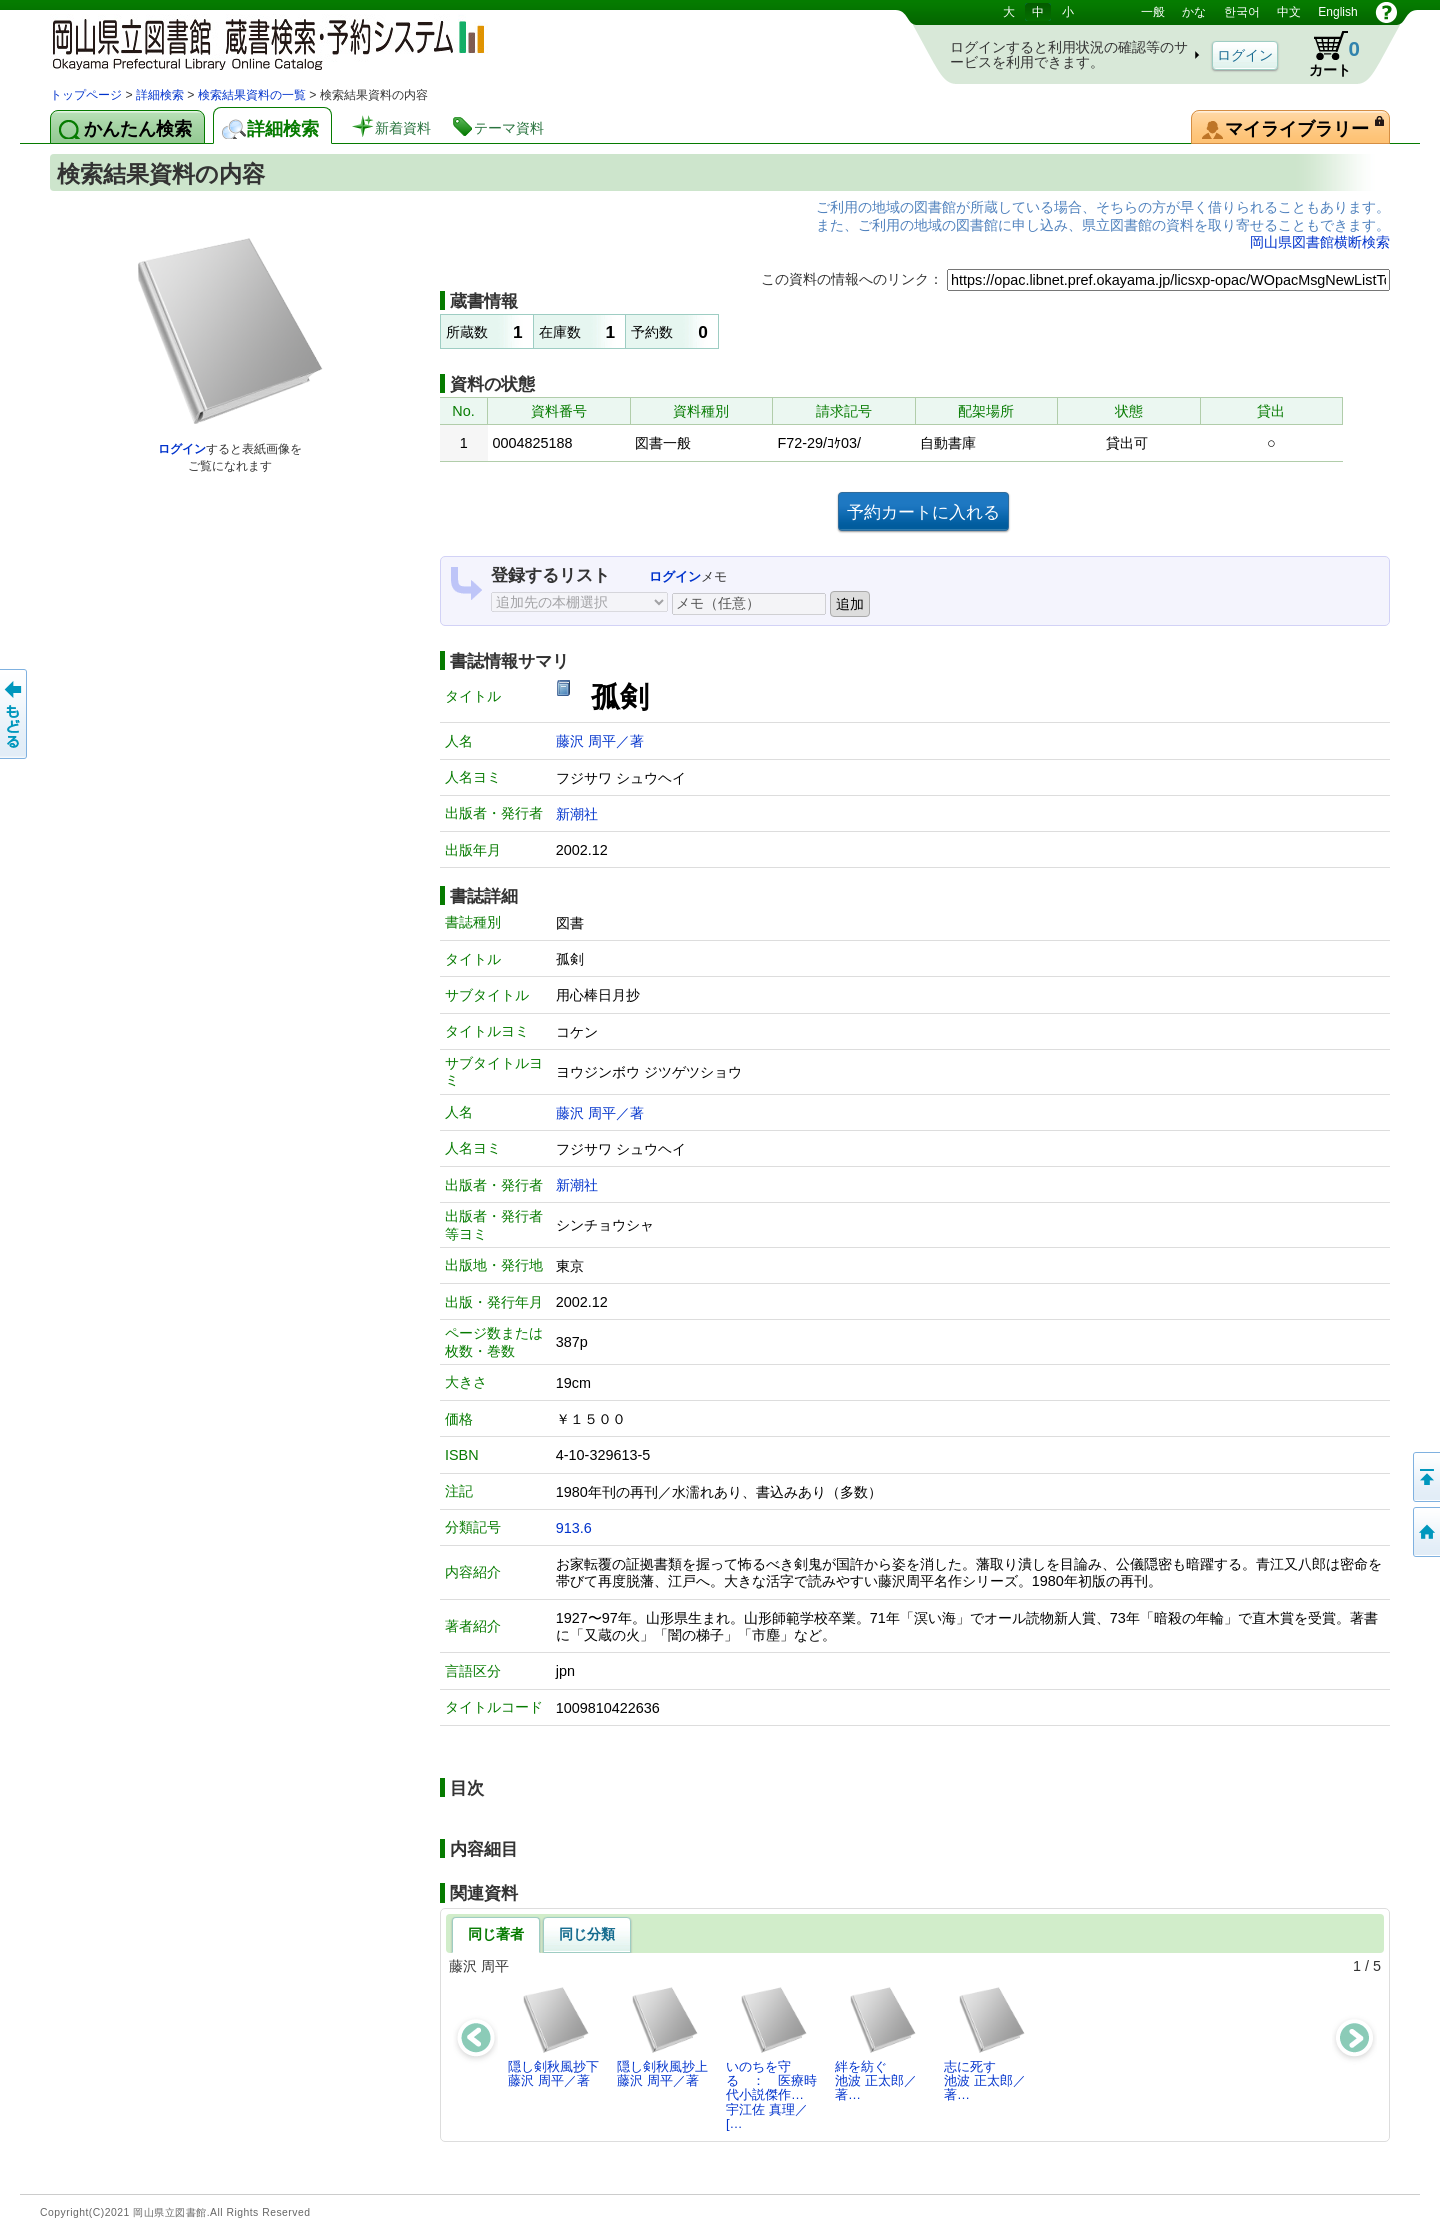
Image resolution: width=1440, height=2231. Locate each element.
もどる (15, 714)
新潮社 (577, 814)
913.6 (574, 1528)
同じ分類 (587, 1934)
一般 (1153, 12)
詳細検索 (160, 95)
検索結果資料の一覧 (252, 95)
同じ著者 (496, 1934)
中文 (1289, 12)
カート (1325, 54)
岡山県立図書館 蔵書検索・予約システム (260, 42)
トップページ (86, 95)
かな (1194, 12)
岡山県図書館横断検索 (1320, 242)
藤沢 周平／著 (600, 741)
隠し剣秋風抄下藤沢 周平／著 (553, 2036)
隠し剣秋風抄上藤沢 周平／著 (662, 2036)
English (1337, 12)
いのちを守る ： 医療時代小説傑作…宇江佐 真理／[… (771, 2058)
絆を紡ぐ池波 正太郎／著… (876, 2044)
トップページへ (1425, 1532)
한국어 (1242, 12)
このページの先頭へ (1425, 1477)
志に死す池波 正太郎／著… (985, 2044)
